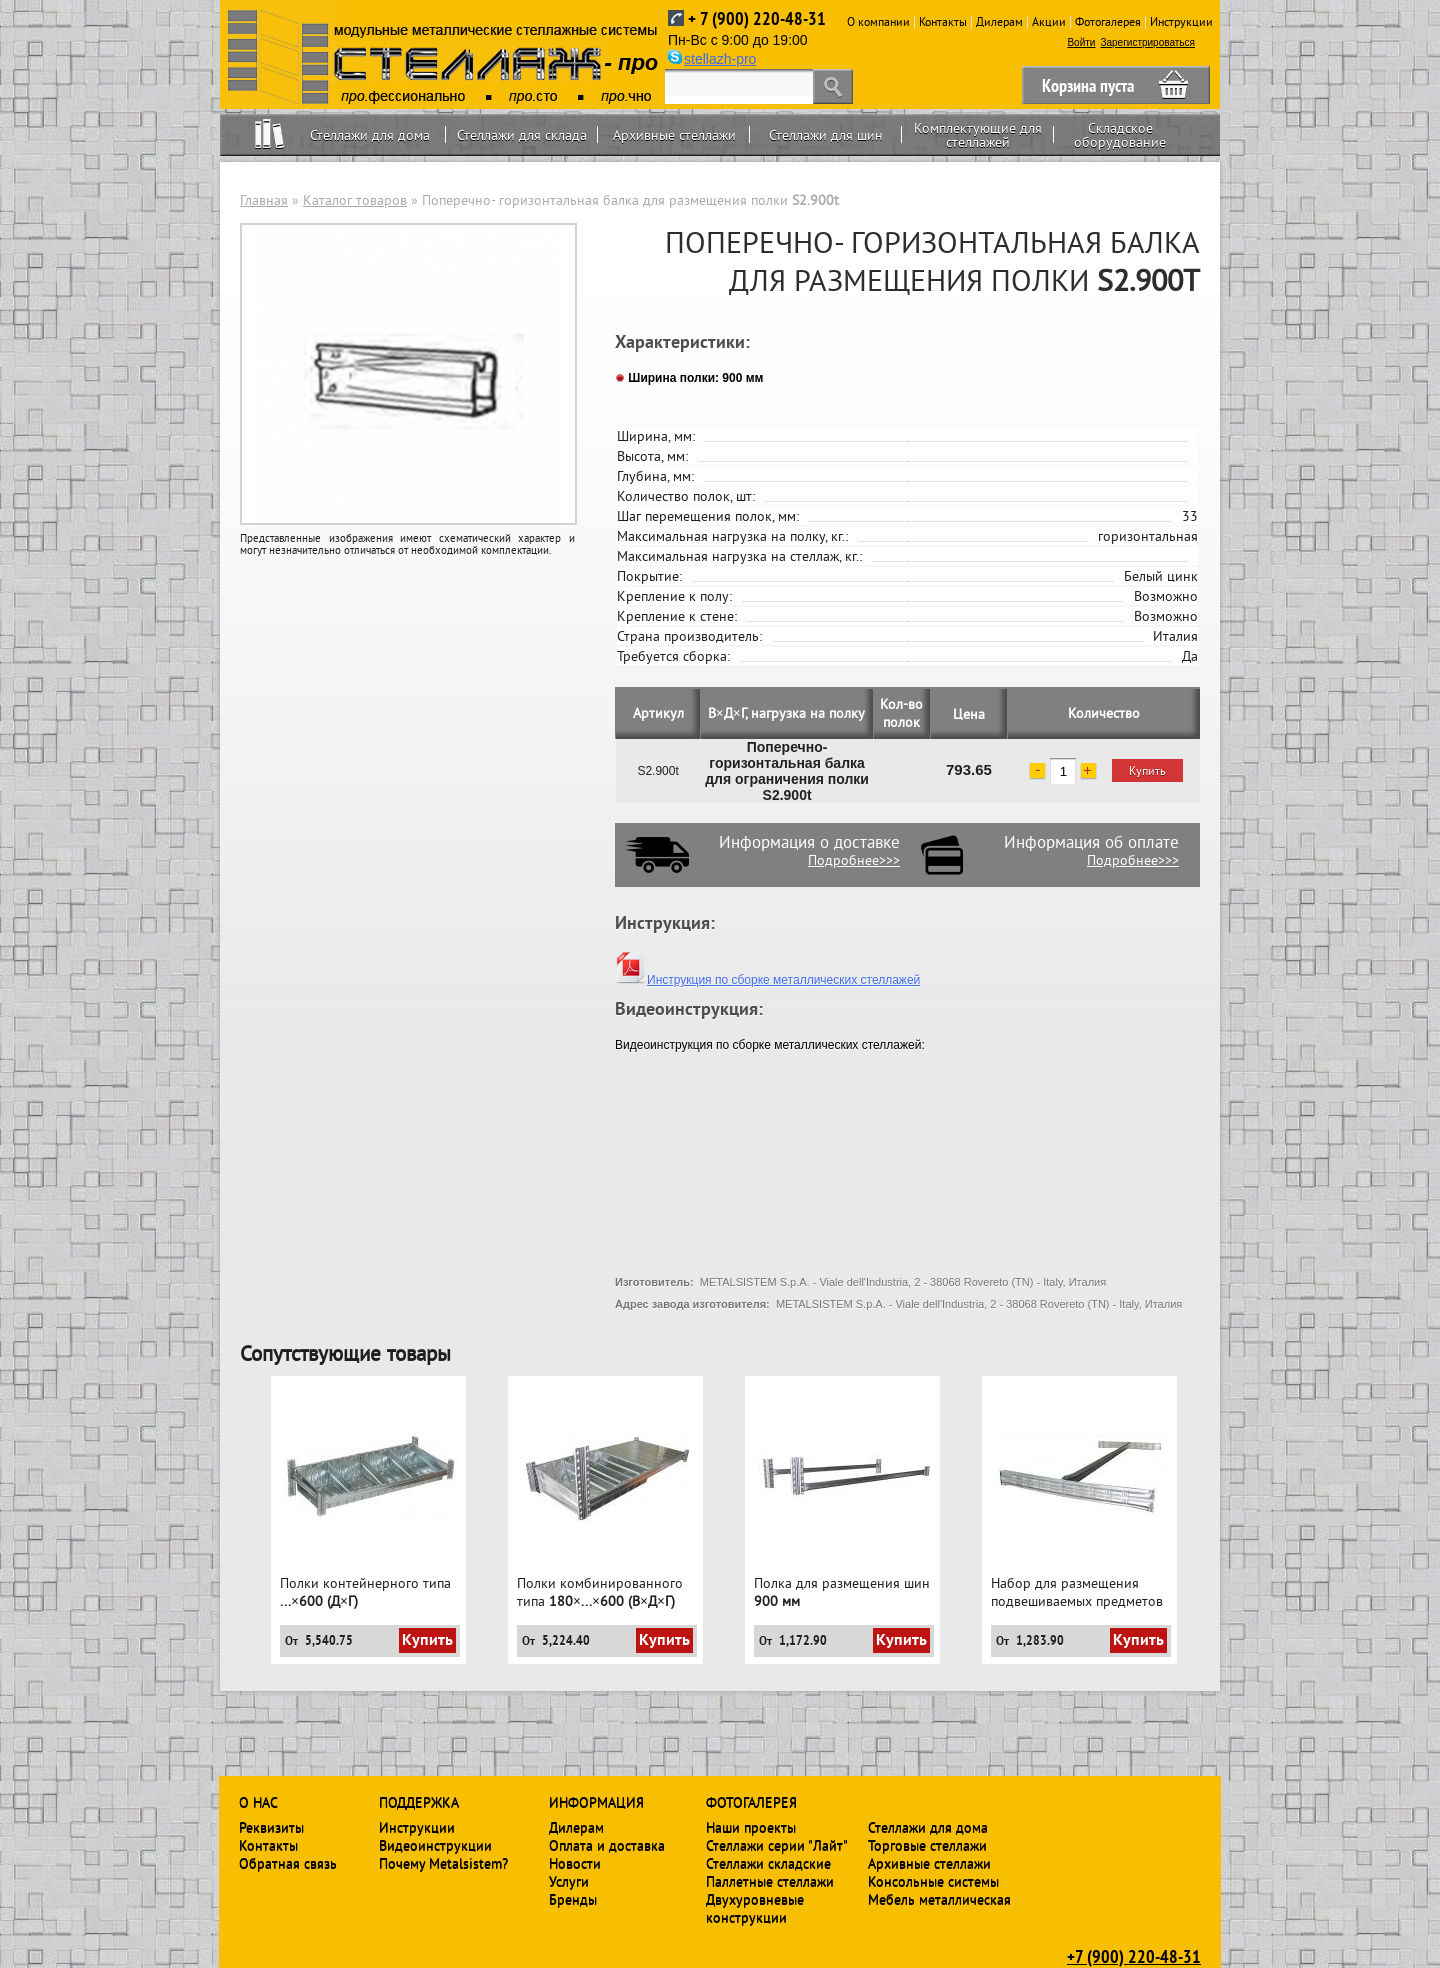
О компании (878, 21)
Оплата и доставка (607, 1845)
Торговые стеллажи (927, 1845)
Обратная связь (288, 1863)
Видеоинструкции (435, 1845)
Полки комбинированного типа (600, 1592)
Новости (575, 1863)
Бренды (573, 1899)
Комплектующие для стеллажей (978, 135)
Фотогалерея (1108, 21)
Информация (596, 1802)
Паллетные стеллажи (770, 1881)
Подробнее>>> (854, 860)
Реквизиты (271, 1827)
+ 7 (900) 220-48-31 (757, 18)
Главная (264, 200)
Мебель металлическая (939, 1899)
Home (269, 134)
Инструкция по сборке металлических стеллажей (767, 980)
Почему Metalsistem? (443, 1863)
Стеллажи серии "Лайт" (777, 1845)
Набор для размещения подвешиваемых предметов (1077, 1592)
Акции (1049, 21)
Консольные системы (933, 1881)
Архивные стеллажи (674, 135)
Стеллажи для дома (370, 135)
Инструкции (1181, 21)
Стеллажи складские (768, 1863)
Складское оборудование (1120, 135)
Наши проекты (751, 1827)
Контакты (943, 21)
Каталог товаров (355, 200)
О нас (258, 1802)
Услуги (569, 1881)
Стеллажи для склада (522, 135)
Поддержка (419, 1802)
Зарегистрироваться (1147, 42)
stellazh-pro (720, 59)
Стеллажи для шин (826, 135)
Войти (1081, 42)
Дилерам (999, 21)
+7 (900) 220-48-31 (1134, 1956)
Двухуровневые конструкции (755, 1908)
